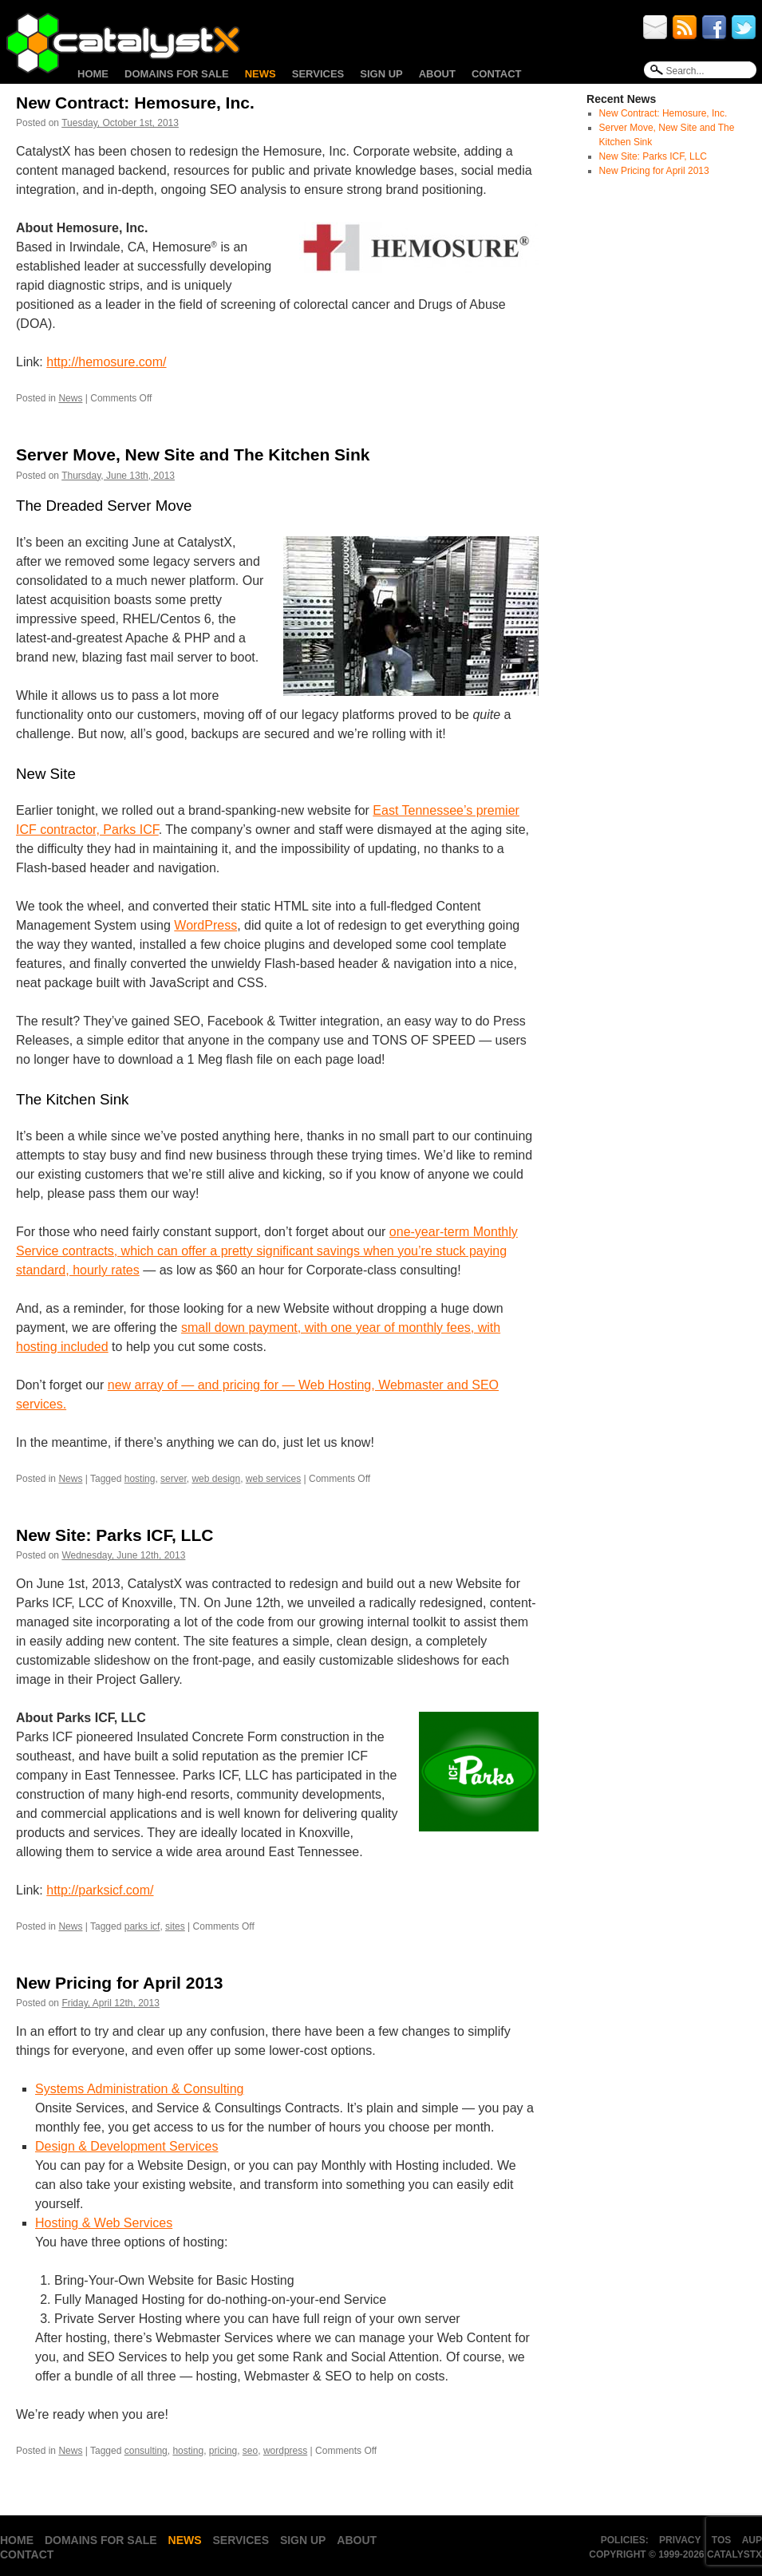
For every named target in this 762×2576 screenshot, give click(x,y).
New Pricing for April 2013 (119, 1982)
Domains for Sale (176, 74)
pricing (223, 2450)
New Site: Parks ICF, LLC (114, 1535)
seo (250, 2450)
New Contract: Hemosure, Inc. (135, 102)
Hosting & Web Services (103, 2223)
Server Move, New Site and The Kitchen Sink (192, 454)
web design (215, 1478)
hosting (140, 1478)
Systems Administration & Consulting (139, 2089)
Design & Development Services (126, 2146)
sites (175, 1926)
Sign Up (381, 74)
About (437, 74)
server (173, 1478)
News (260, 74)
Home (93, 74)
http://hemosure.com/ (106, 362)
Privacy (680, 2540)
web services (273, 1478)
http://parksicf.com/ (99, 1890)
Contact (497, 74)
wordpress (285, 2450)
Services (318, 74)
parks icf (142, 1926)
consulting (146, 2450)
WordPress (205, 925)
